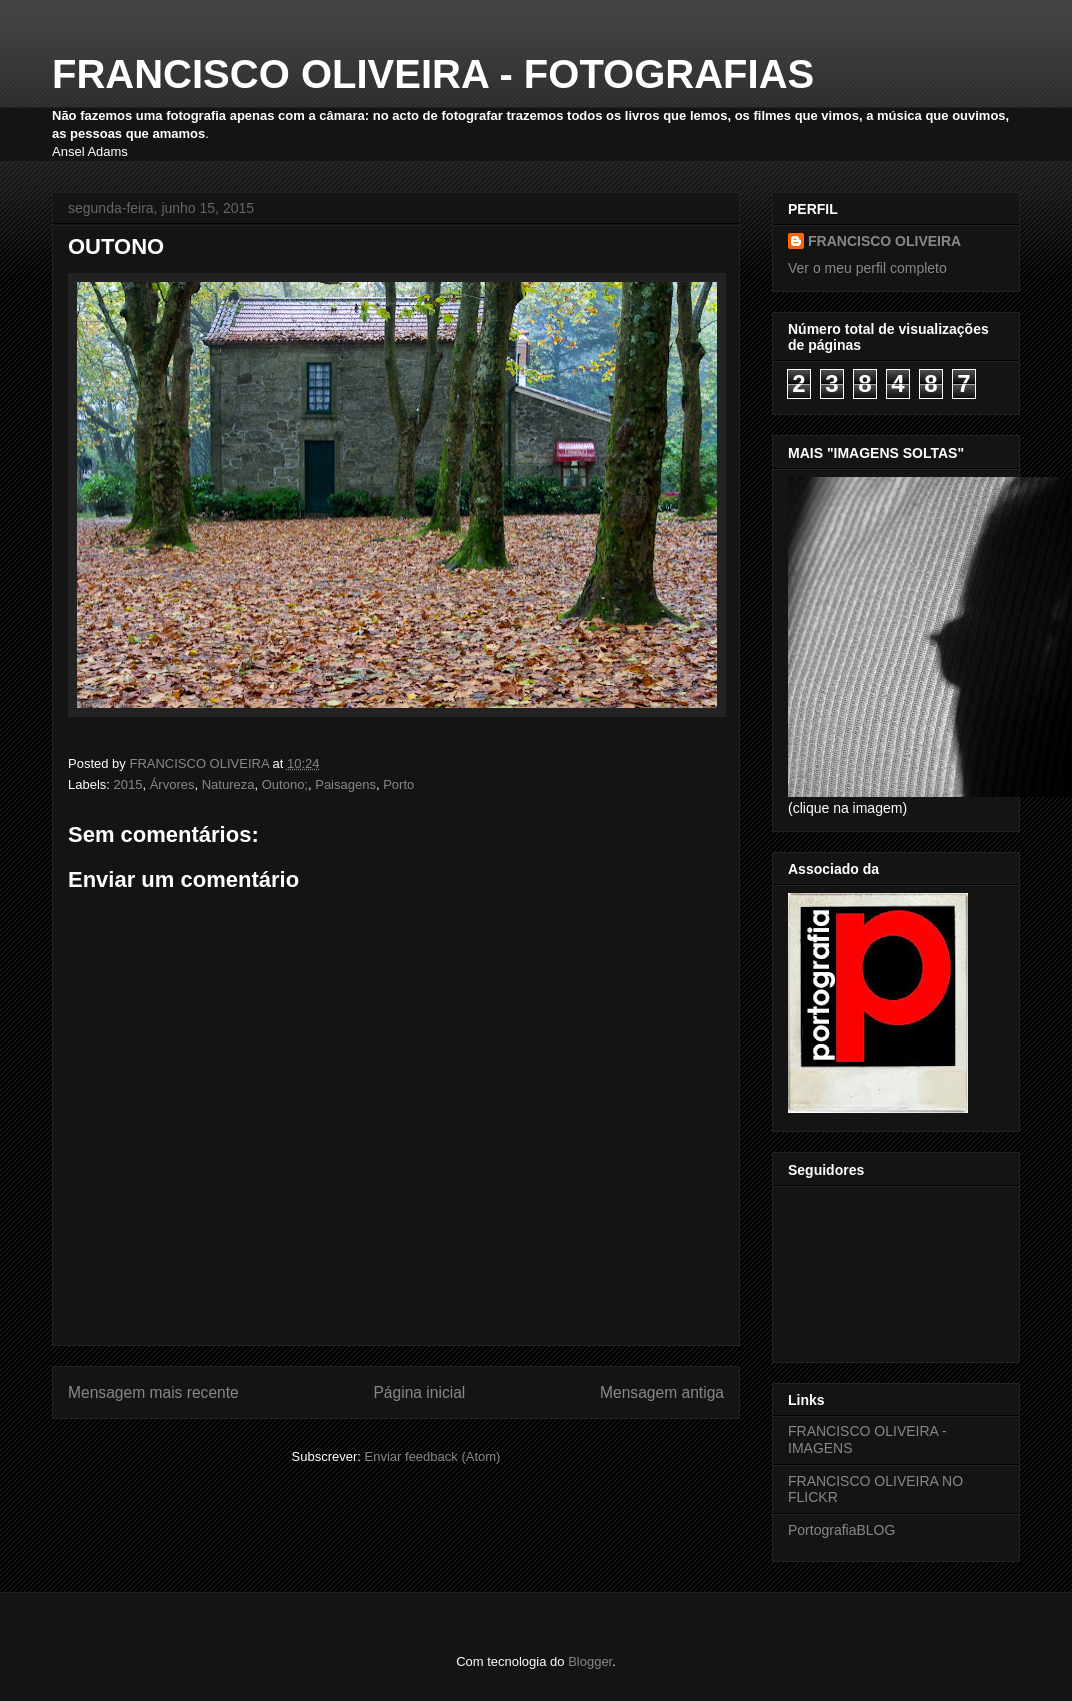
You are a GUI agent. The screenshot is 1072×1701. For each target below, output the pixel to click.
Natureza (228, 784)
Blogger (590, 1661)
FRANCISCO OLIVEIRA (884, 241)
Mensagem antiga (662, 1392)
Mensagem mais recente (153, 1392)
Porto (398, 784)
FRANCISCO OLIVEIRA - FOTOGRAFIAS (433, 74)
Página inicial (419, 1392)
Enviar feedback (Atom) (433, 1456)
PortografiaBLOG (841, 1530)
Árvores (172, 784)
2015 (128, 784)
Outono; (285, 784)
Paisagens (345, 784)
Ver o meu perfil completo (867, 268)
